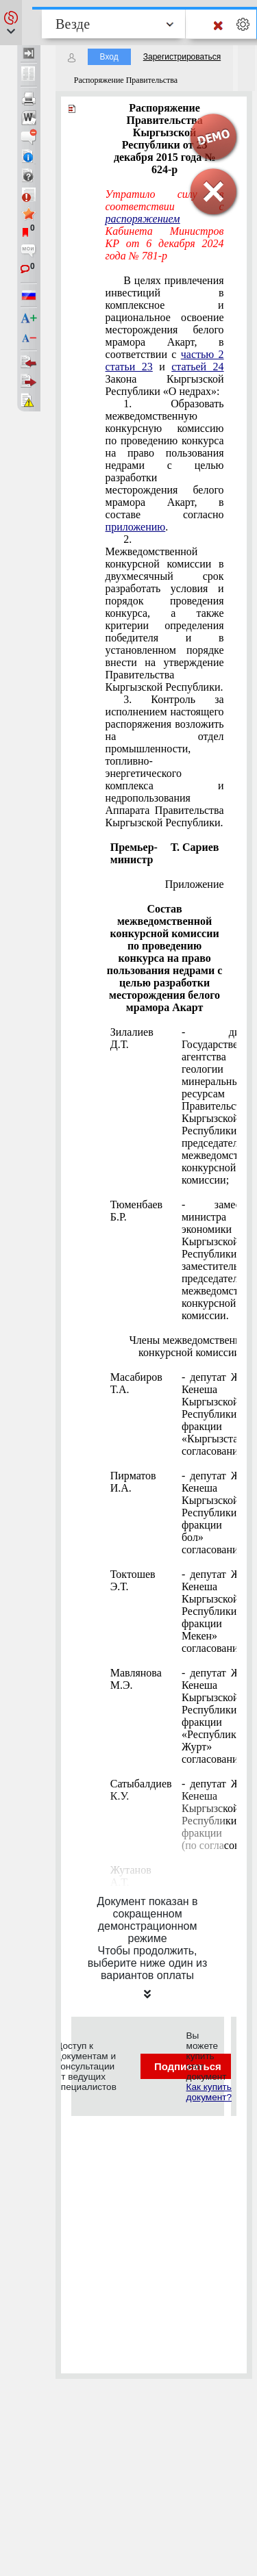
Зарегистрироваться (182, 57)
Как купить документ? (209, 2092)
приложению (136, 527)
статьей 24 (197, 366)
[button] (11, 22)
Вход (109, 57)
